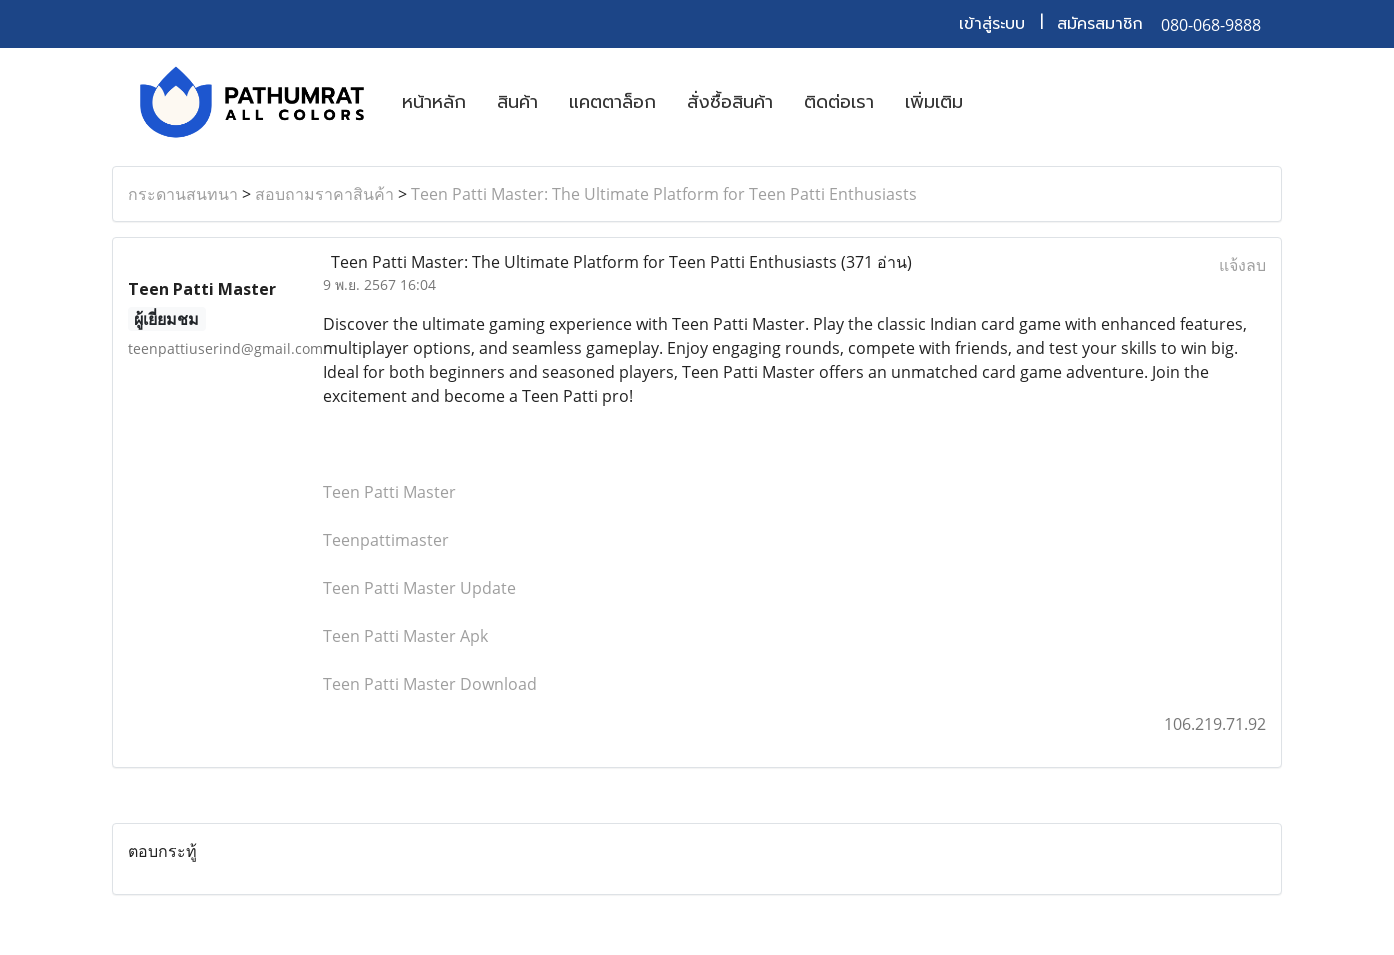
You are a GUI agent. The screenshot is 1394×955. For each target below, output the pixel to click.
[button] (996, 102)
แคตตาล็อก (612, 102)
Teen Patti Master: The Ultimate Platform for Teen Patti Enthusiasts (664, 194)
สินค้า (517, 102)
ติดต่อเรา (839, 102)
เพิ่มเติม (934, 102)
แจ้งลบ (1242, 265)
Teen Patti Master (389, 492)
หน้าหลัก (434, 102)
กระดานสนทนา (183, 194)
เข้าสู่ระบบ (992, 24)
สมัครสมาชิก (1100, 24)
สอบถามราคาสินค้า (324, 194)
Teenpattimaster (386, 540)
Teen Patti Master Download (430, 684)
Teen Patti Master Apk (405, 636)
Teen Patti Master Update (419, 588)
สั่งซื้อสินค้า (730, 102)
